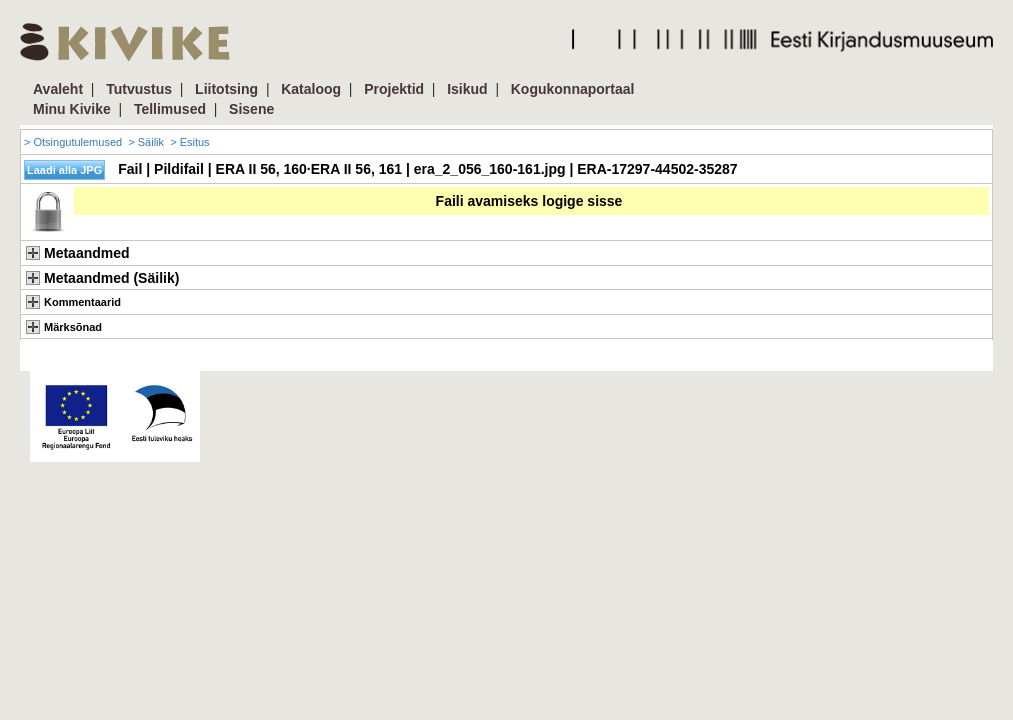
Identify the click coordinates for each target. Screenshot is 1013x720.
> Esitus (189, 142)
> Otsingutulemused (73, 142)
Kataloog (311, 89)
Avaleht (58, 89)
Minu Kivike (72, 109)
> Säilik (146, 142)
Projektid (394, 89)
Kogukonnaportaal (573, 89)
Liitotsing (226, 89)
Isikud (467, 89)
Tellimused (170, 109)
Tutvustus (139, 89)
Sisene (251, 109)
